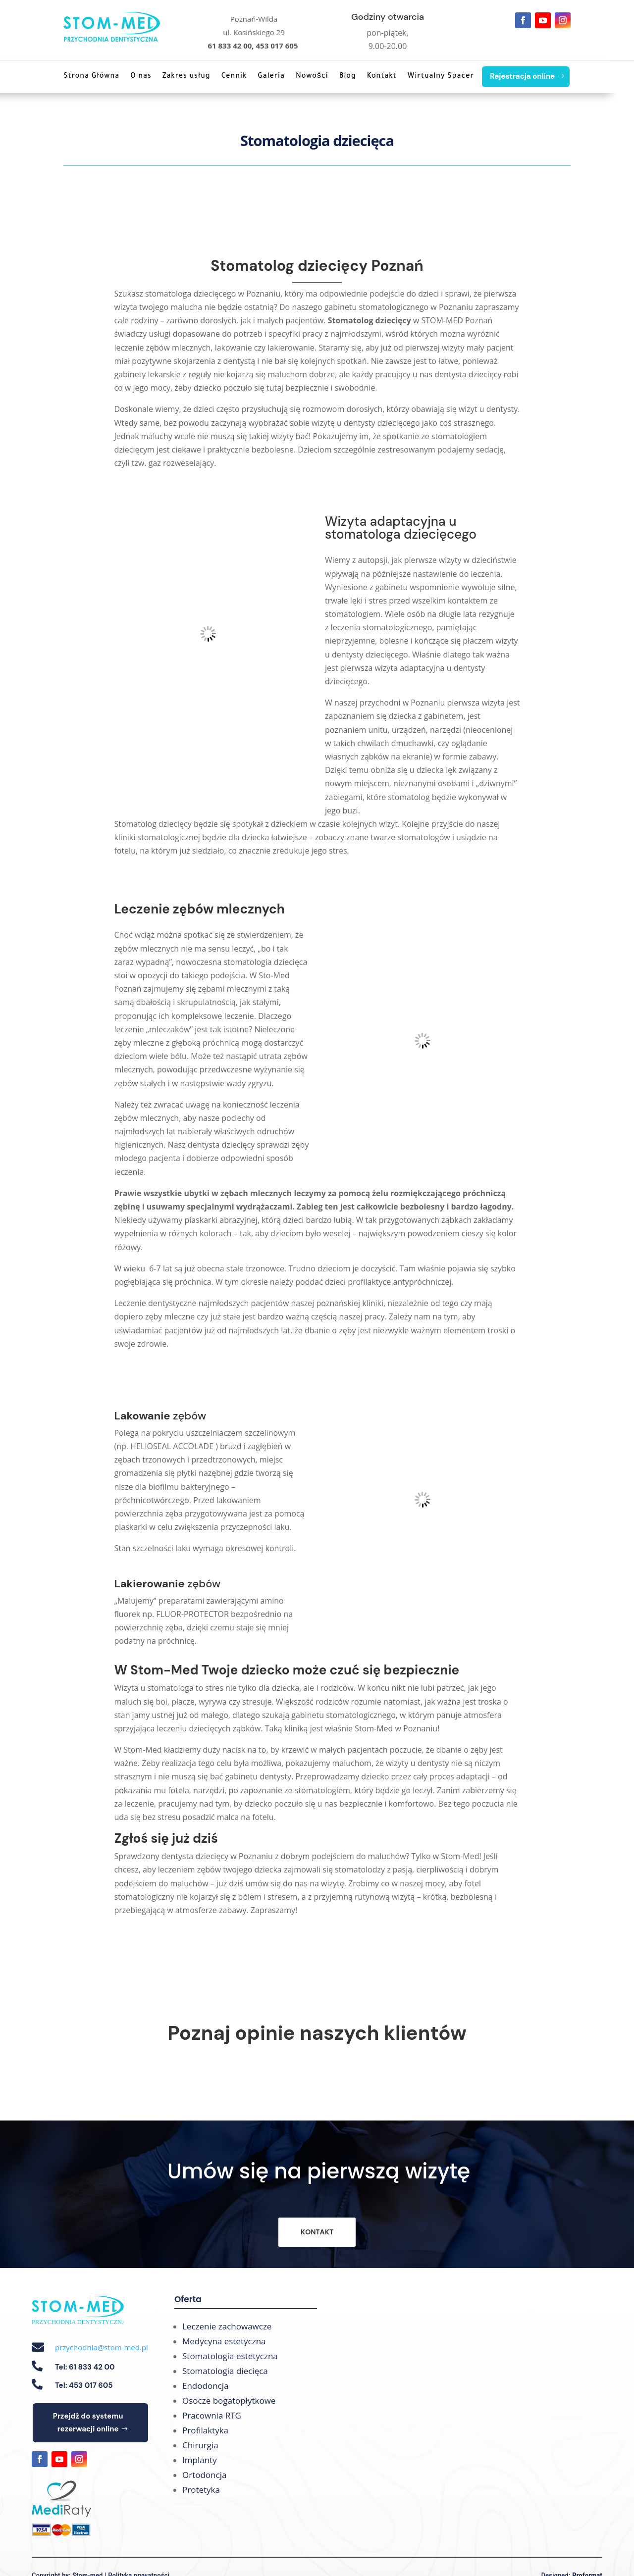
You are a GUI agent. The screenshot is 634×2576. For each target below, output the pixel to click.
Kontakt (382, 77)
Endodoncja (205, 2385)
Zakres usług (186, 77)
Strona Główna (91, 77)
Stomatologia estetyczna (230, 2356)
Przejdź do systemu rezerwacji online (88, 2422)
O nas (141, 77)
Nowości (312, 77)
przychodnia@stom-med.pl (101, 2347)
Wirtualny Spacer (441, 77)
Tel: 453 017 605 (84, 2385)
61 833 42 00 (230, 46)
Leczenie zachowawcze (226, 2326)
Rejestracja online (522, 76)
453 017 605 (277, 46)
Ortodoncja (204, 2474)
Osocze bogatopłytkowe (228, 2400)
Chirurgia (200, 2445)
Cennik (234, 77)
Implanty (199, 2460)
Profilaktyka (205, 2430)
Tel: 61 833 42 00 (85, 2367)
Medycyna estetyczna (224, 2341)
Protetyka (201, 2489)
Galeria (271, 77)
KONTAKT (317, 2232)
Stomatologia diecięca (225, 2370)
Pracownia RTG (211, 2415)
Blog (347, 77)
